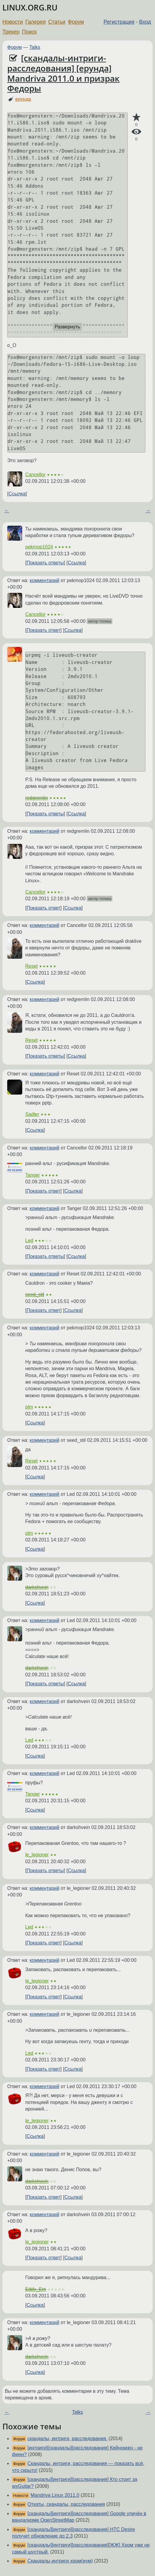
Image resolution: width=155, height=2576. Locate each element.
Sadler (32, 1114)
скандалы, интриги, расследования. (67, 2438)
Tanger (32, 1175)
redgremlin (36, 797)
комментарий (44, 580)
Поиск (29, 32)
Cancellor (35, 474)
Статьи (56, 22)
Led (29, 1240)
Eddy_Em (35, 2289)
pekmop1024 (39, 546)
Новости (12, 22)
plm (29, 1406)
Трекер (11, 32)
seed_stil (34, 1294)
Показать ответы (45, 562)
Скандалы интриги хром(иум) (60, 2560)
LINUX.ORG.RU (29, 7)
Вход (145, 22)
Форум (76, 22)
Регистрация (119, 22)
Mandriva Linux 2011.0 (55, 2495)
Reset (31, 966)
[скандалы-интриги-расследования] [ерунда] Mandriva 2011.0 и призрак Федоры (63, 73)
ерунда (23, 99)
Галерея (36, 22)
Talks (34, 47)
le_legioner (37, 1854)
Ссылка (17, 493)
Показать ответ (43, 630)
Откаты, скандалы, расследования (66, 2504)
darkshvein (36, 1587)
